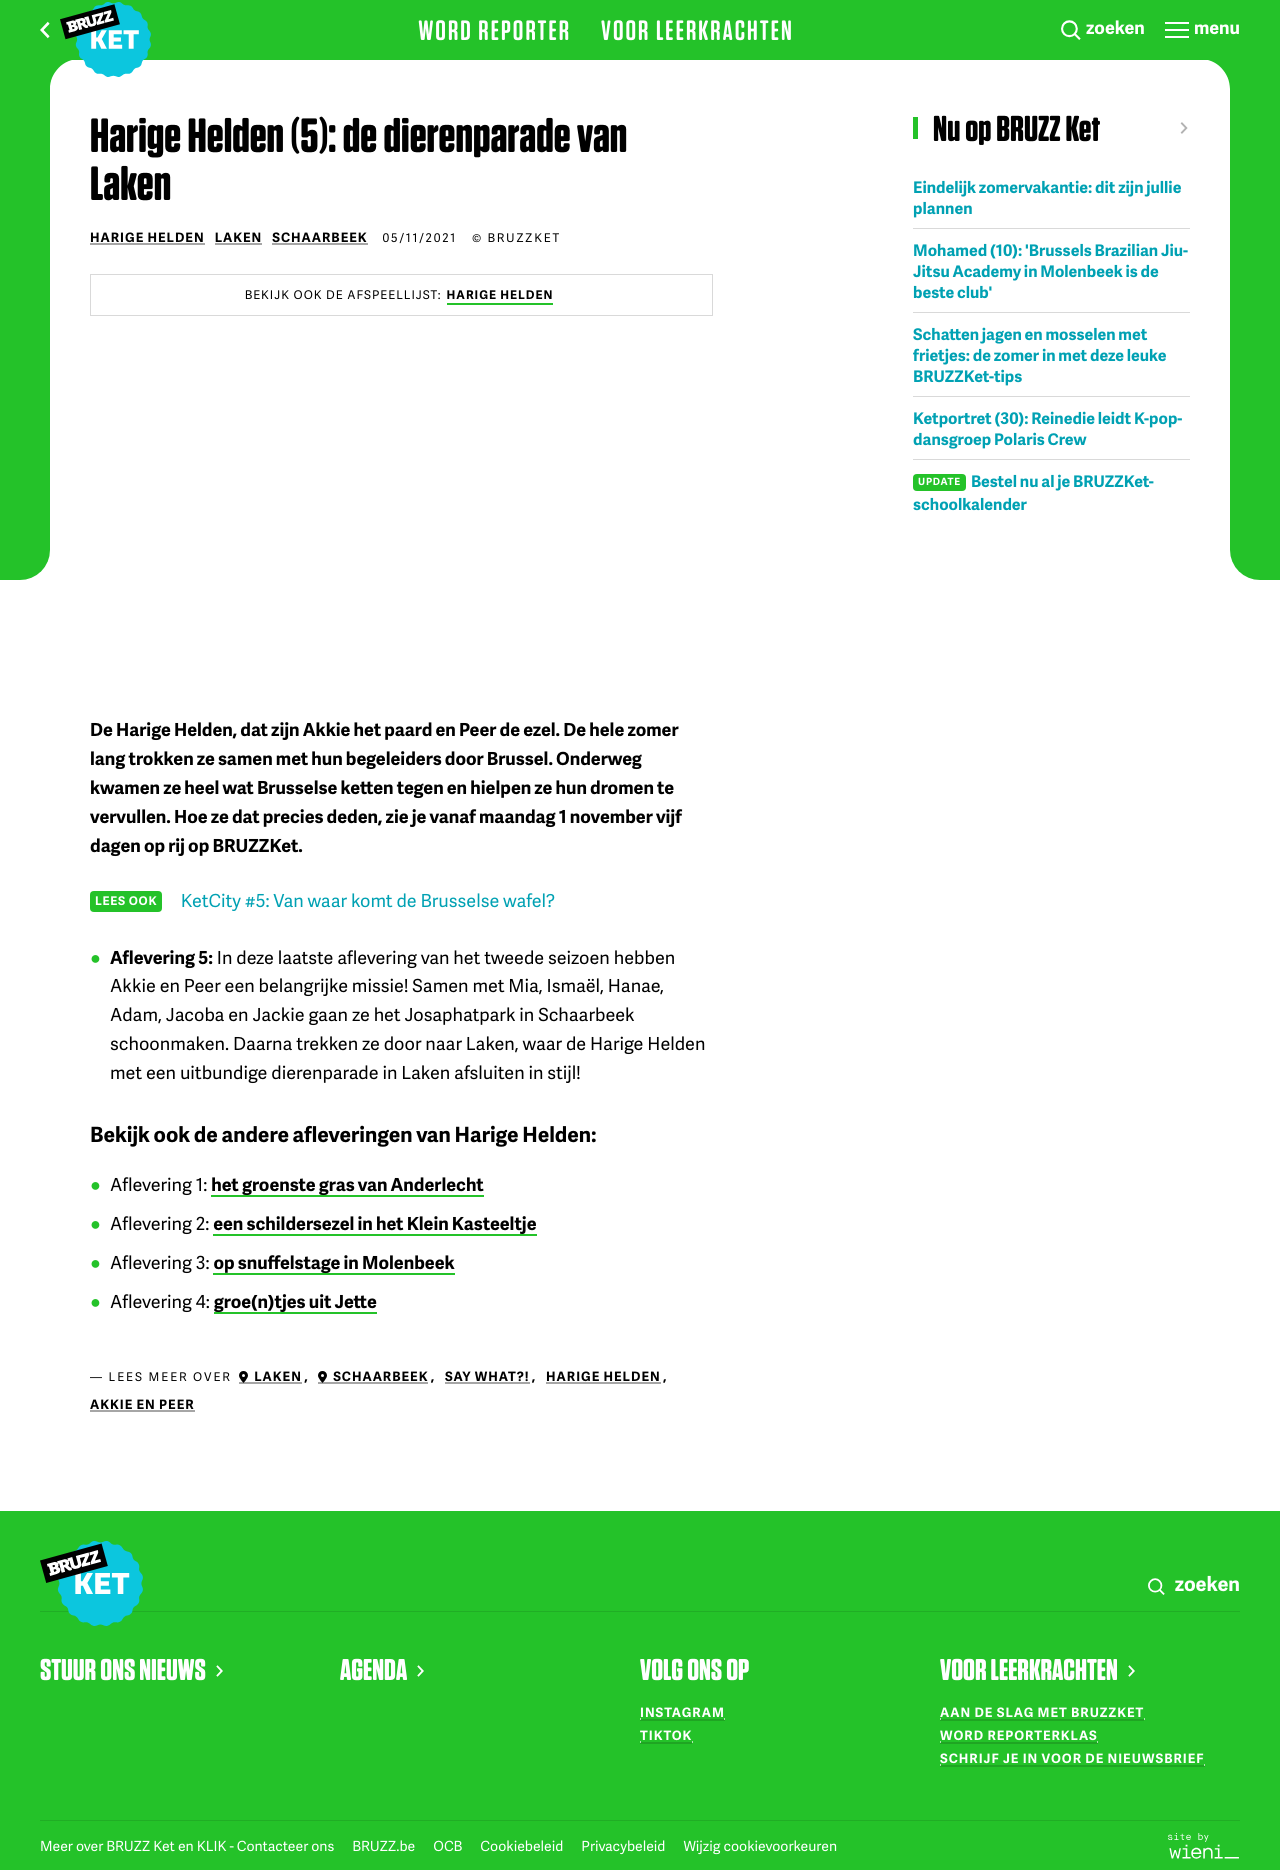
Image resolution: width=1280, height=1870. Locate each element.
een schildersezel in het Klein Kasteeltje (374, 1223)
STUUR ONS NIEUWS (131, 1669)
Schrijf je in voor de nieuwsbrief (1072, 1758)
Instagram (682, 1712)
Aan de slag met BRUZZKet (1042, 1712)
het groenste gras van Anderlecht (347, 1184)
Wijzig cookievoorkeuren (760, 1846)
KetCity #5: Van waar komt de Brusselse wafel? (368, 900)
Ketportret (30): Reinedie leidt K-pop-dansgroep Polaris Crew (1047, 428)
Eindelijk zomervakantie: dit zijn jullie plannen (1047, 197)
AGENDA (382, 1669)
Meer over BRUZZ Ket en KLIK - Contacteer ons (188, 1846)
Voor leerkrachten (697, 30)
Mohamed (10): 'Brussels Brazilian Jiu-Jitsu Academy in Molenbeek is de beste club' (1050, 270)
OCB (449, 1846)
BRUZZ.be (385, 1846)
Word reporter (494, 30)
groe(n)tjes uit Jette (295, 1301)
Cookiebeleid (523, 1846)
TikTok (666, 1735)
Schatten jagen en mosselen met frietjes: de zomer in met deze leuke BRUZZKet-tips (1039, 354)
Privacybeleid (624, 1846)
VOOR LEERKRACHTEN (1037, 1669)
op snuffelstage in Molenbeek (333, 1262)
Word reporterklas (1019, 1735)
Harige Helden (500, 294)
